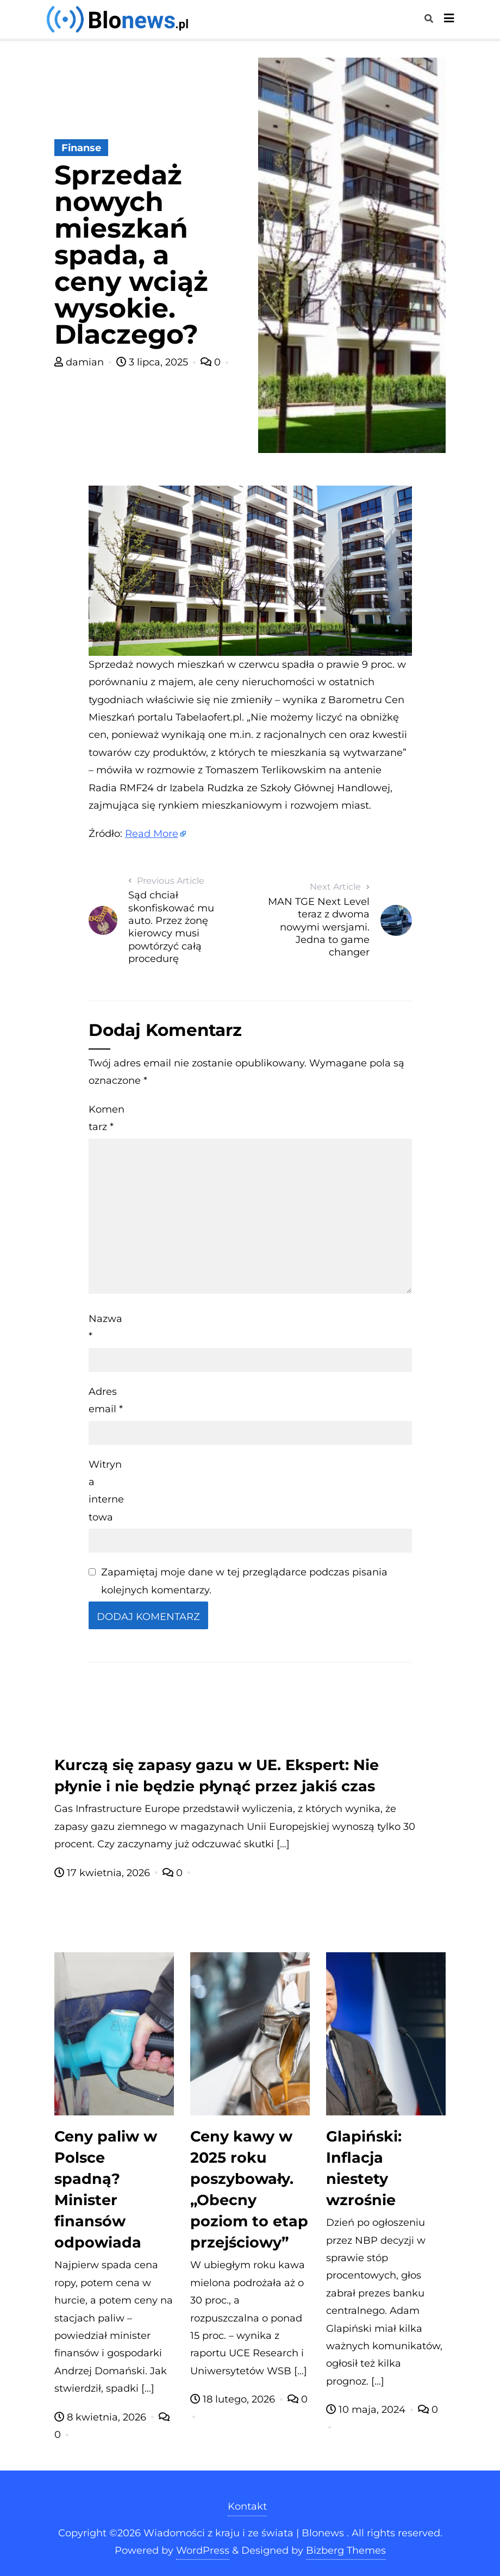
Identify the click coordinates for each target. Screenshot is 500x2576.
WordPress (202, 2550)
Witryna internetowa (106, 1490)
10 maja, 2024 (367, 2410)
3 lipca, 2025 (153, 362)
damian (80, 362)
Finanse (81, 148)
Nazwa (105, 1327)
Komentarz (106, 1118)
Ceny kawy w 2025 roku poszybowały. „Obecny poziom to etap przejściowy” (249, 2189)
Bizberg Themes (346, 2550)
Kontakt (247, 2506)
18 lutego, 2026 (234, 2399)
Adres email (106, 1400)
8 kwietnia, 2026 (101, 2417)
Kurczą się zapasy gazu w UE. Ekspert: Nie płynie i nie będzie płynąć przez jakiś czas (216, 1775)
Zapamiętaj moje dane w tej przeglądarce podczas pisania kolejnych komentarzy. (244, 1581)
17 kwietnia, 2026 (103, 1873)
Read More (151, 834)
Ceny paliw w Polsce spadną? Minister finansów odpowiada (105, 2189)
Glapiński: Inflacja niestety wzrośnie (364, 2168)
